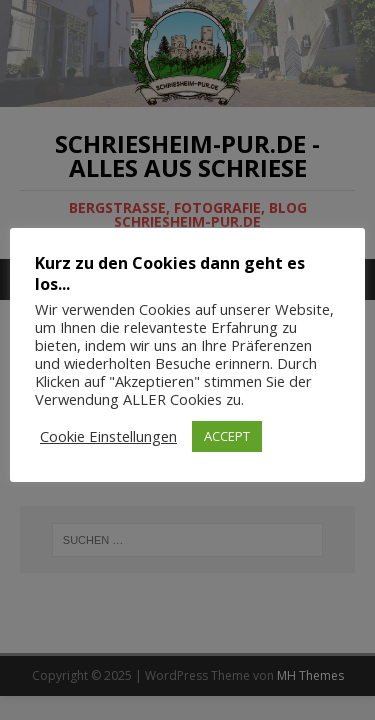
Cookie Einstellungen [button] (108, 436)
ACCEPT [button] (227, 436)
